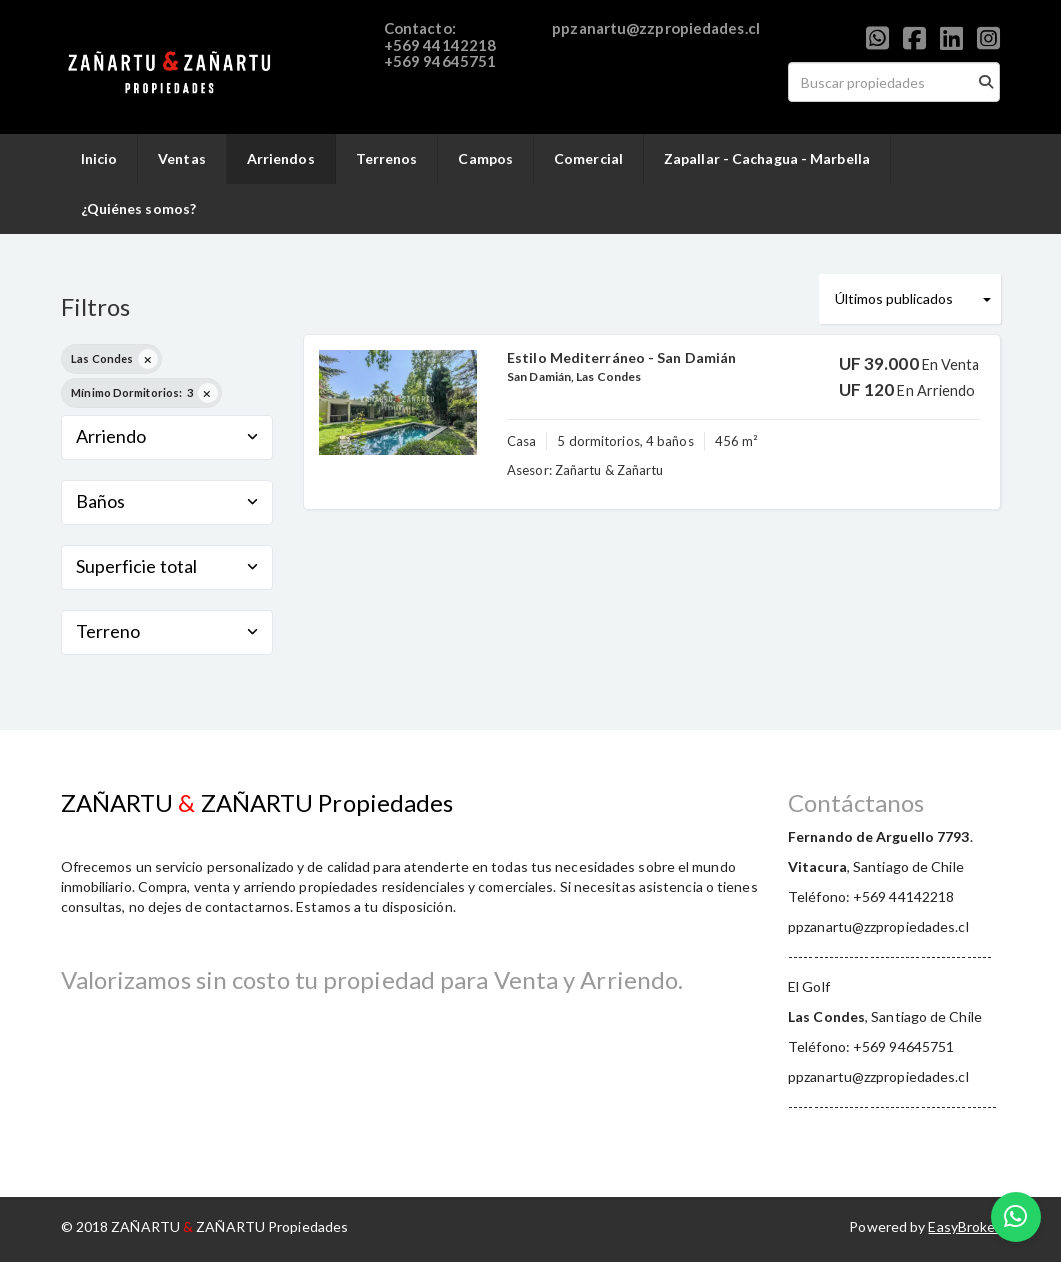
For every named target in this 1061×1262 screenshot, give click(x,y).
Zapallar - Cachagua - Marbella (767, 158)
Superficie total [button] (167, 566)
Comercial (588, 158)
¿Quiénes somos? (139, 208)
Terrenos (387, 158)
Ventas (182, 158)
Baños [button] (167, 501)
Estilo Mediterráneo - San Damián (621, 357)
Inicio (99, 158)
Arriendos (281, 158)
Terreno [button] (167, 631)
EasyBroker (964, 1226)
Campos (485, 158)
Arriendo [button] (167, 436)
